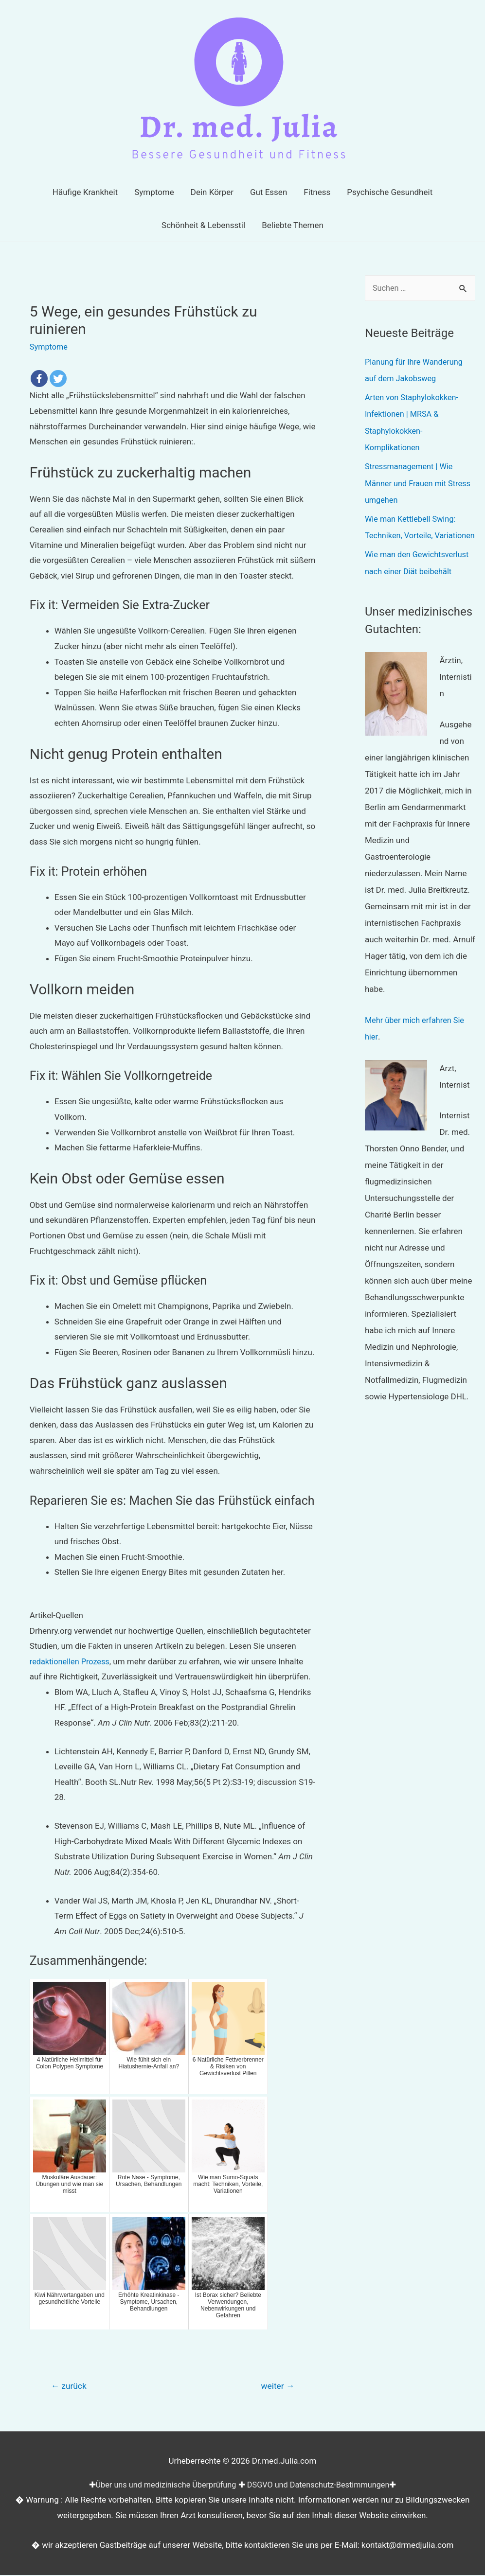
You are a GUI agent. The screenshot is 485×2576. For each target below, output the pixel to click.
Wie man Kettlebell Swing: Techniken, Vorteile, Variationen (412, 533)
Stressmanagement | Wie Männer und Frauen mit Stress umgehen (420, 481)
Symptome (50, 347)
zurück (70, 2387)
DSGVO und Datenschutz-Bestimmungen (321, 2485)
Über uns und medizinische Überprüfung (162, 2485)
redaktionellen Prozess (71, 1661)
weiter (276, 2387)
